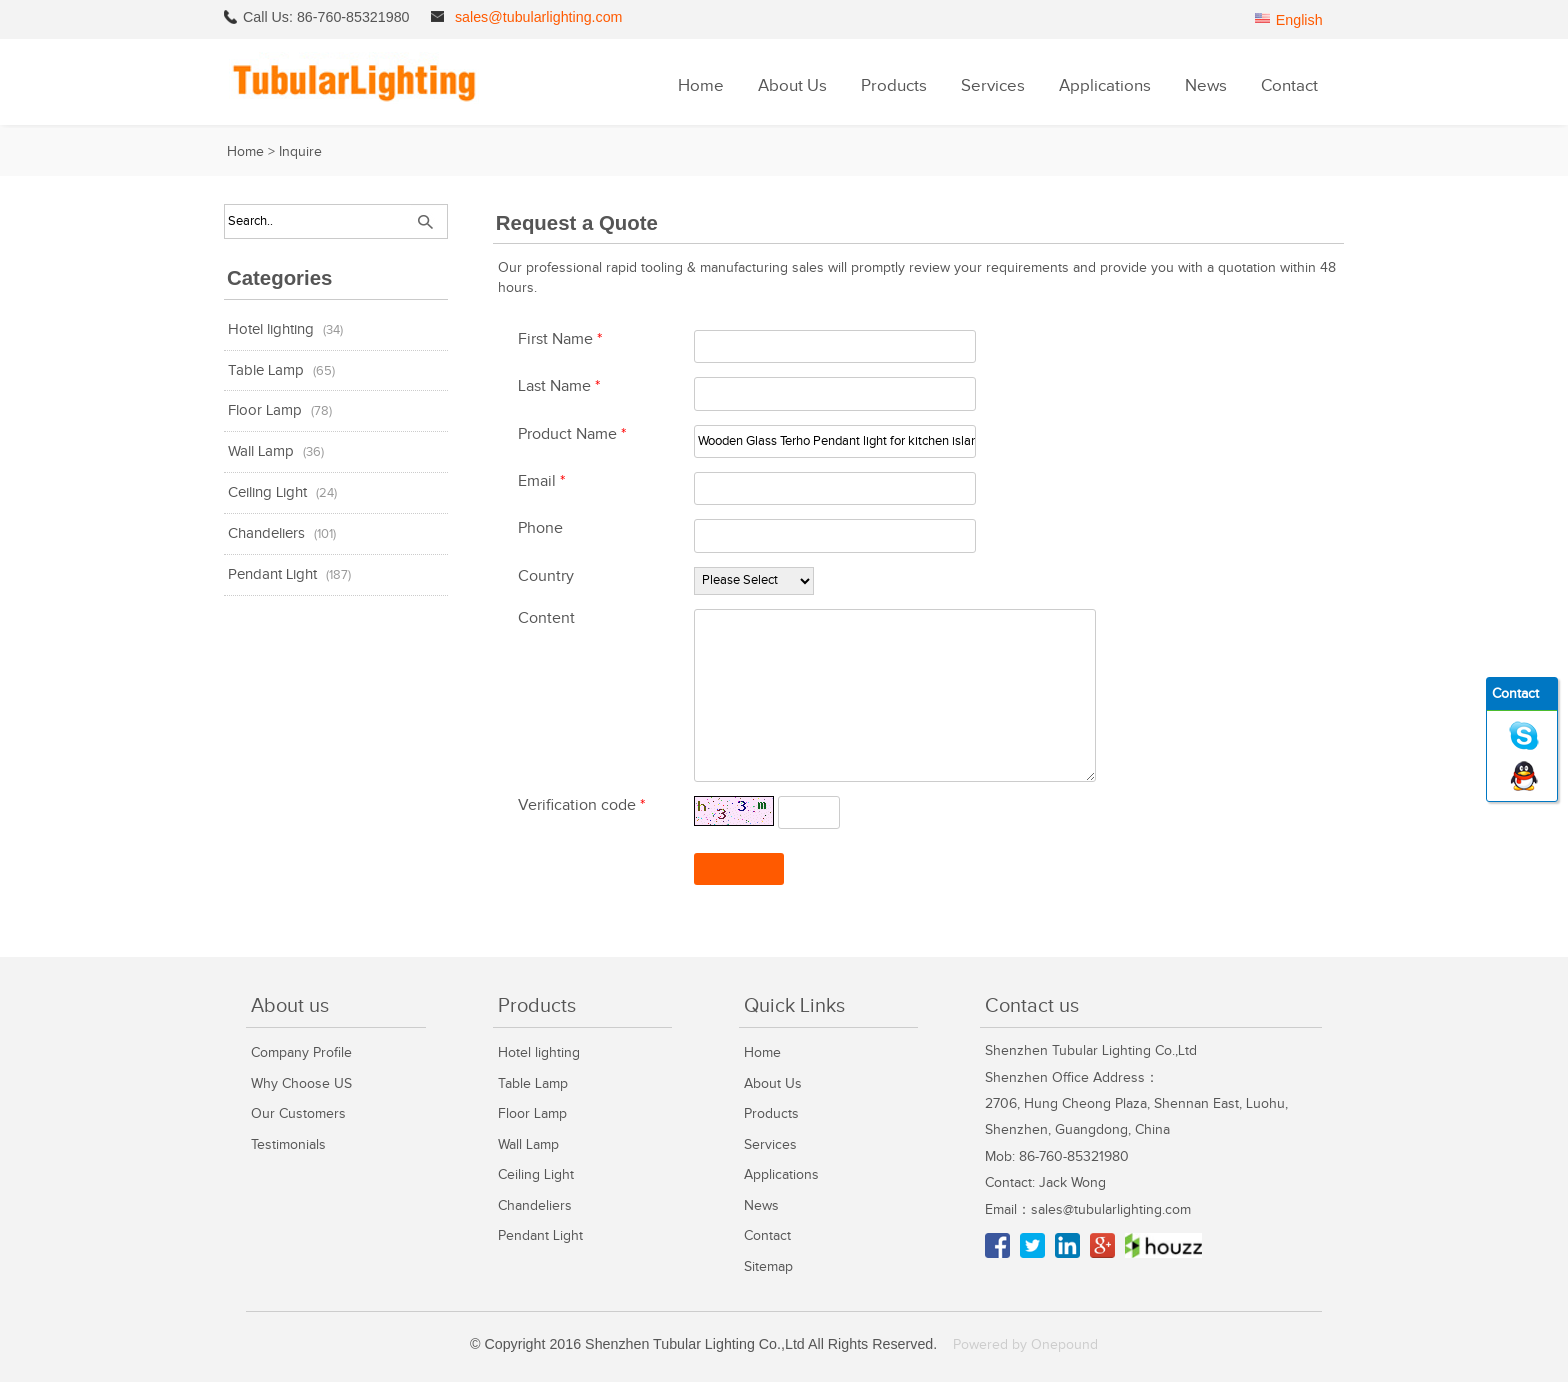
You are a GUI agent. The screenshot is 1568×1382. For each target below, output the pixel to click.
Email (541, 481)
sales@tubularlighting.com (539, 17)
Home (701, 86)
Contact (1289, 86)
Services (993, 86)
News (1206, 86)
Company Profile (301, 1052)
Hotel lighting (271, 329)
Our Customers (298, 1113)
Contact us (1032, 1006)
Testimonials (288, 1144)
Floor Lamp (265, 410)
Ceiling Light (267, 492)
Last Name (559, 386)
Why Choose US (301, 1083)
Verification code (581, 805)
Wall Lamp (261, 451)
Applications (1105, 86)
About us (290, 1006)
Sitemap (768, 1266)
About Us (792, 86)
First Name (560, 339)
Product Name (572, 434)
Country (546, 576)
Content (546, 618)
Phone (540, 528)
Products (894, 86)
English (1299, 20)
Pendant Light (272, 574)
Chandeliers (266, 533)
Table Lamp (266, 370)
